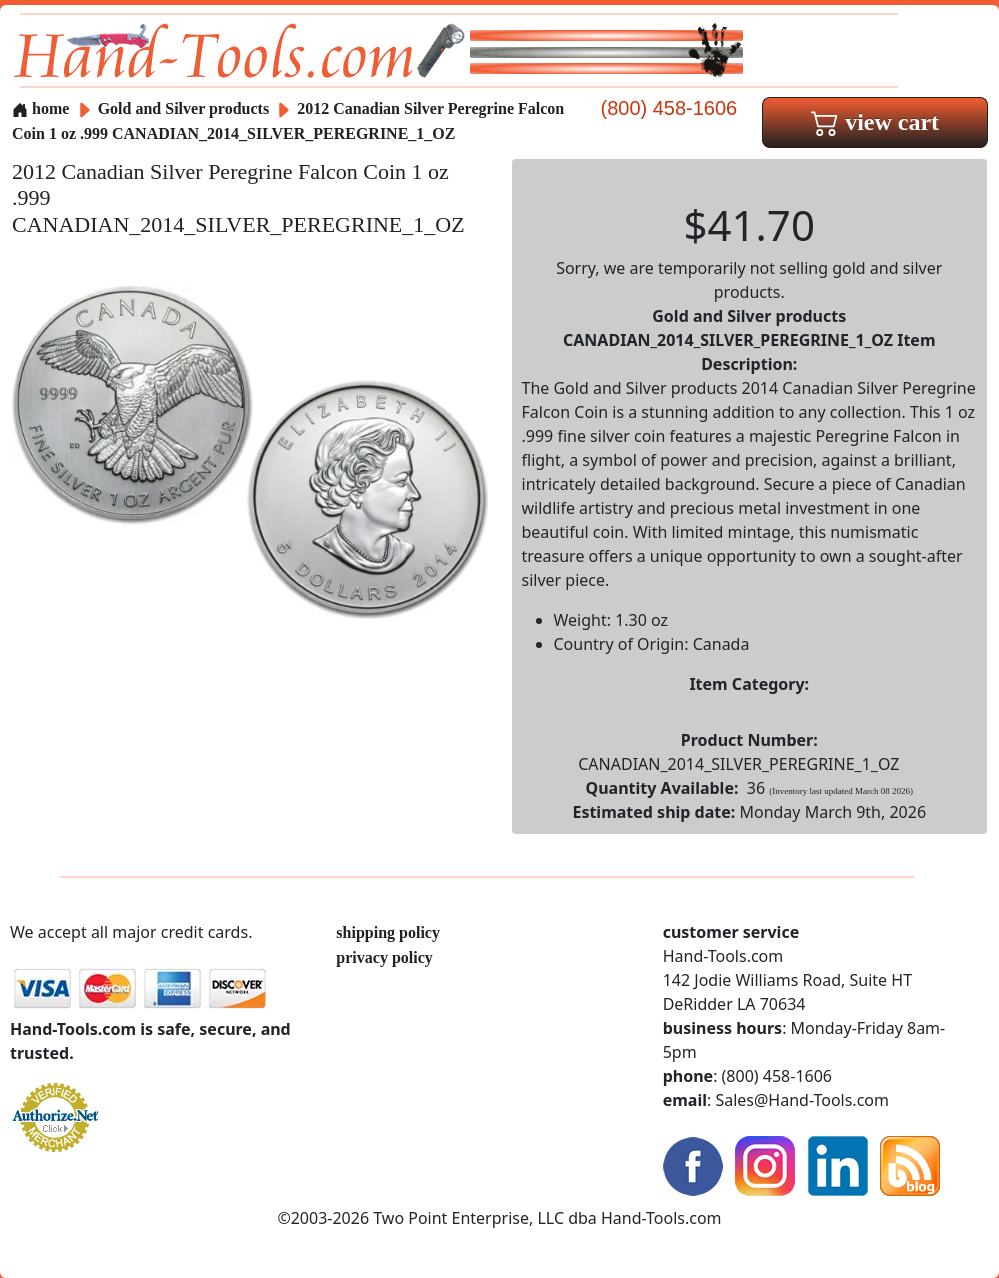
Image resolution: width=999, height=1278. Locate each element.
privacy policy (384, 957)
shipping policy (388, 932)
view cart (875, 122)
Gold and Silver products (185, 108)
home (40, 108)
